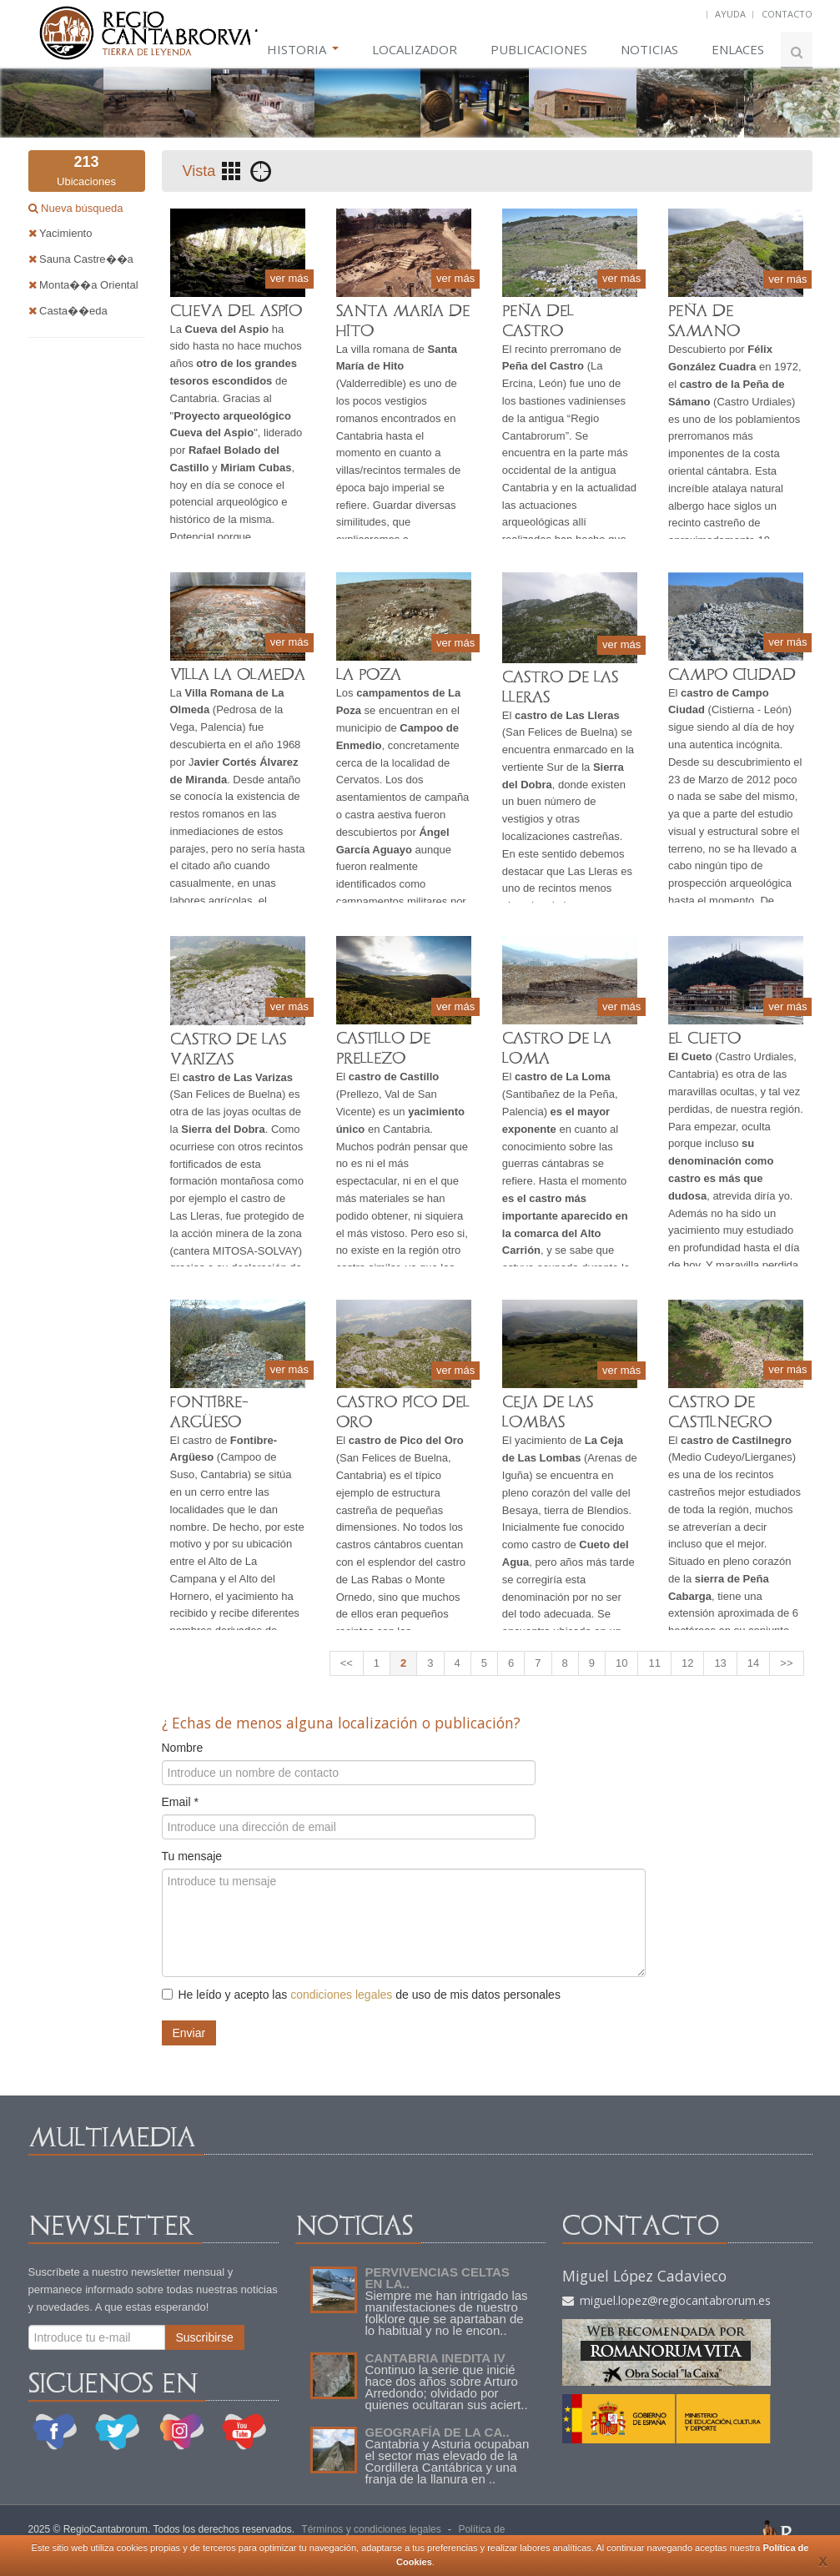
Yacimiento (60, 233)
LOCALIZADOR (414, 49)
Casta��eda (68, 310)
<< (346, 1663)
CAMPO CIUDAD (732, 674)
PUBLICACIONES (538, 49)
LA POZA (368, 674)
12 (687, 1663)
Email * (180, 1802)
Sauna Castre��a (80, 259)
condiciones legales (341, 1994)
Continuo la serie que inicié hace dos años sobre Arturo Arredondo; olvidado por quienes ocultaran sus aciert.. (446, 2387)
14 (753, 1663)
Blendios (608, 1510)
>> (786, 1663)
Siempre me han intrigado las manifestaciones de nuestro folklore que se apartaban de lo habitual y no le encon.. (446, 2312)
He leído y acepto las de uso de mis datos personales (361, 1994)
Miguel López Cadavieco (644, 2276)
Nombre (183, 1747)
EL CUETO (704, 1038)
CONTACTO (787, 14)
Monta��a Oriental (83, 285)
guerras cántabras (546, 1163)
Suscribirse (205, 2337)
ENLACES (738, 49)
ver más (289, 278)
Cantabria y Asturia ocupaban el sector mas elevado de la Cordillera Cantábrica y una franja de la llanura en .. (447, 2461)
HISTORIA (303, 49)
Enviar (189, 2033)
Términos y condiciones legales (370, 2529)
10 (621, 1663)
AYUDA (730, 14)
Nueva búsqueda (80, 208)
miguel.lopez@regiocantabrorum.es (666, 2300)
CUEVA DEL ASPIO (236, 311)
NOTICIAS (649, 49)
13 (720, 1663)
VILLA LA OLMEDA (237, 674)
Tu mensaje (192, 1856)
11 (654, 1663)
